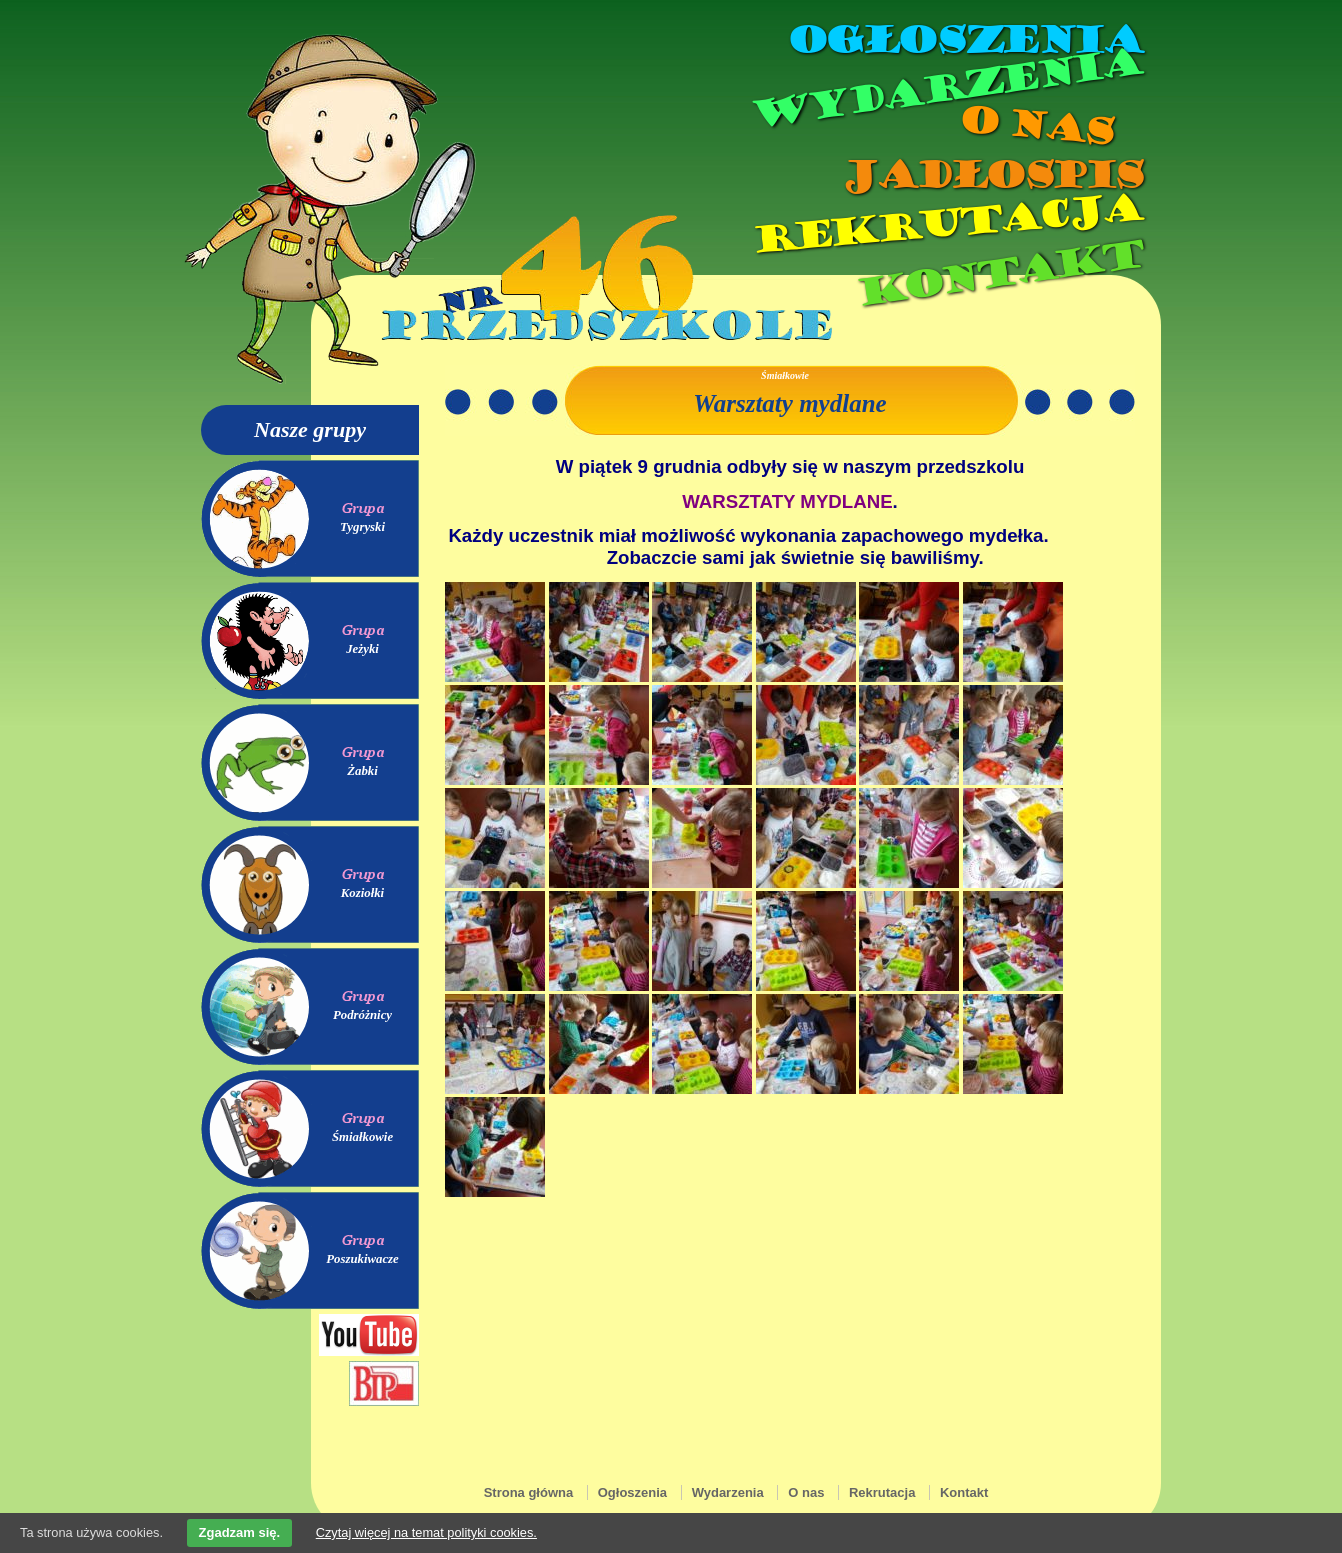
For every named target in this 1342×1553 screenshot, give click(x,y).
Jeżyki (362, 649)
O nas (1035, 125)
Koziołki (362, 893)
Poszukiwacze (362, 1259)
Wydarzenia (945, 89)
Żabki (362, 771)
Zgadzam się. (240, 1532)
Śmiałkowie (362, 1137)
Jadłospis (991, 175)
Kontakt (998, 273)
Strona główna (529, 1492)
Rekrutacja (946, 224)
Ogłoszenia (964, 40)
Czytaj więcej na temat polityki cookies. (426, 1532)
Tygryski (362, 527)
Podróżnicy (362, 1015)
